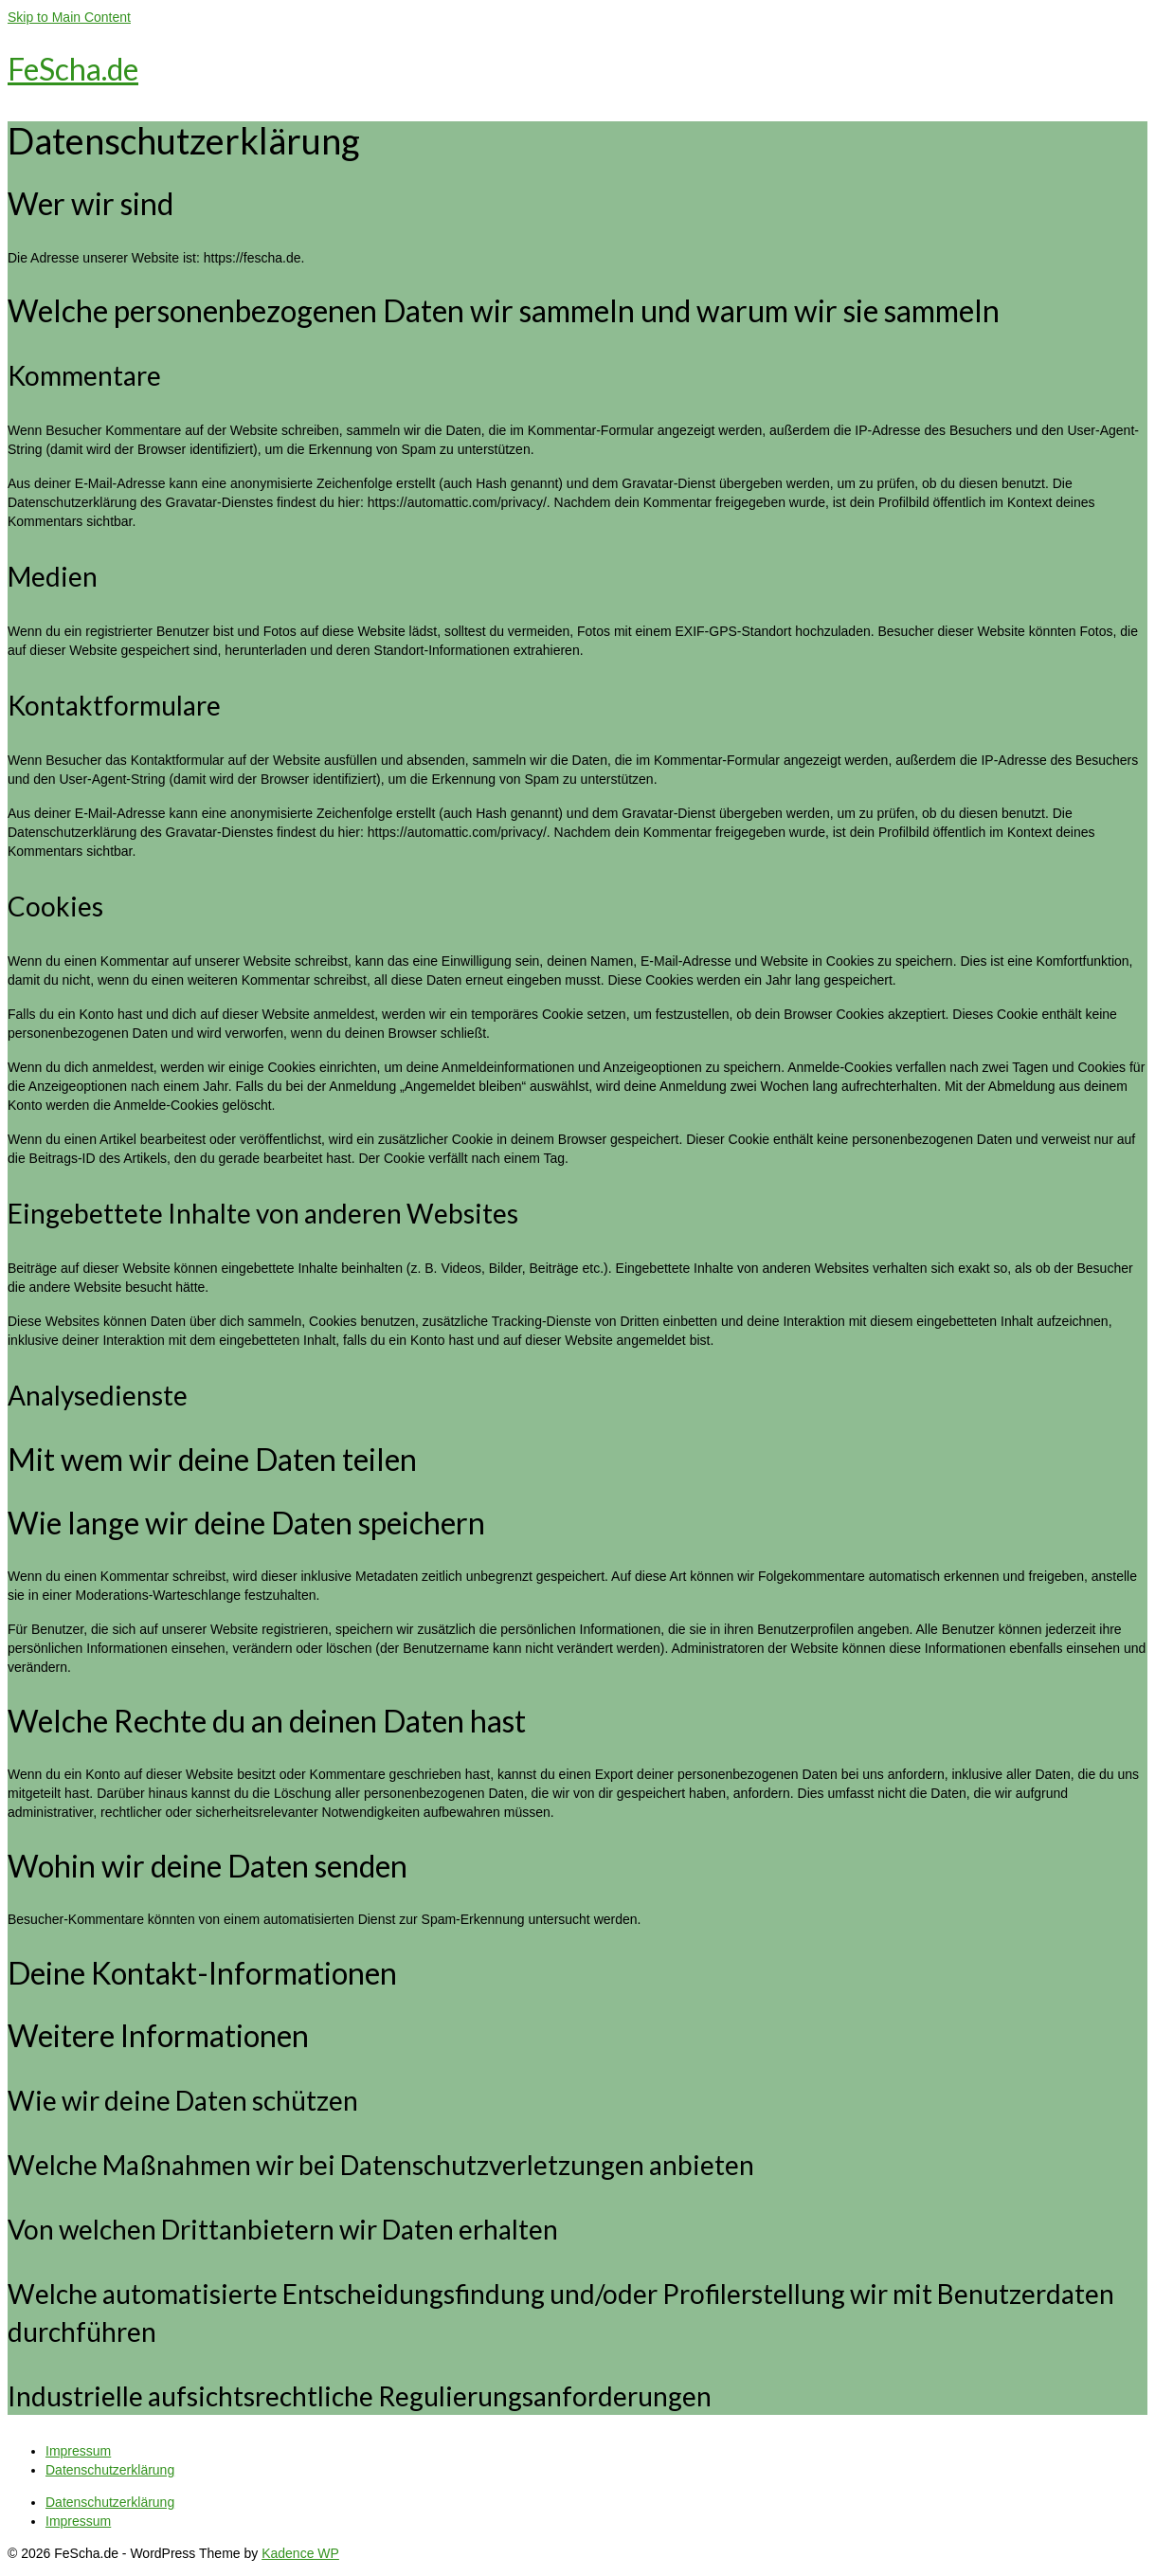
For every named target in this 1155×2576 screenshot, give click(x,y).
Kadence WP (300, 2553)
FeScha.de (73, 68)
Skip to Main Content (69, 17)
